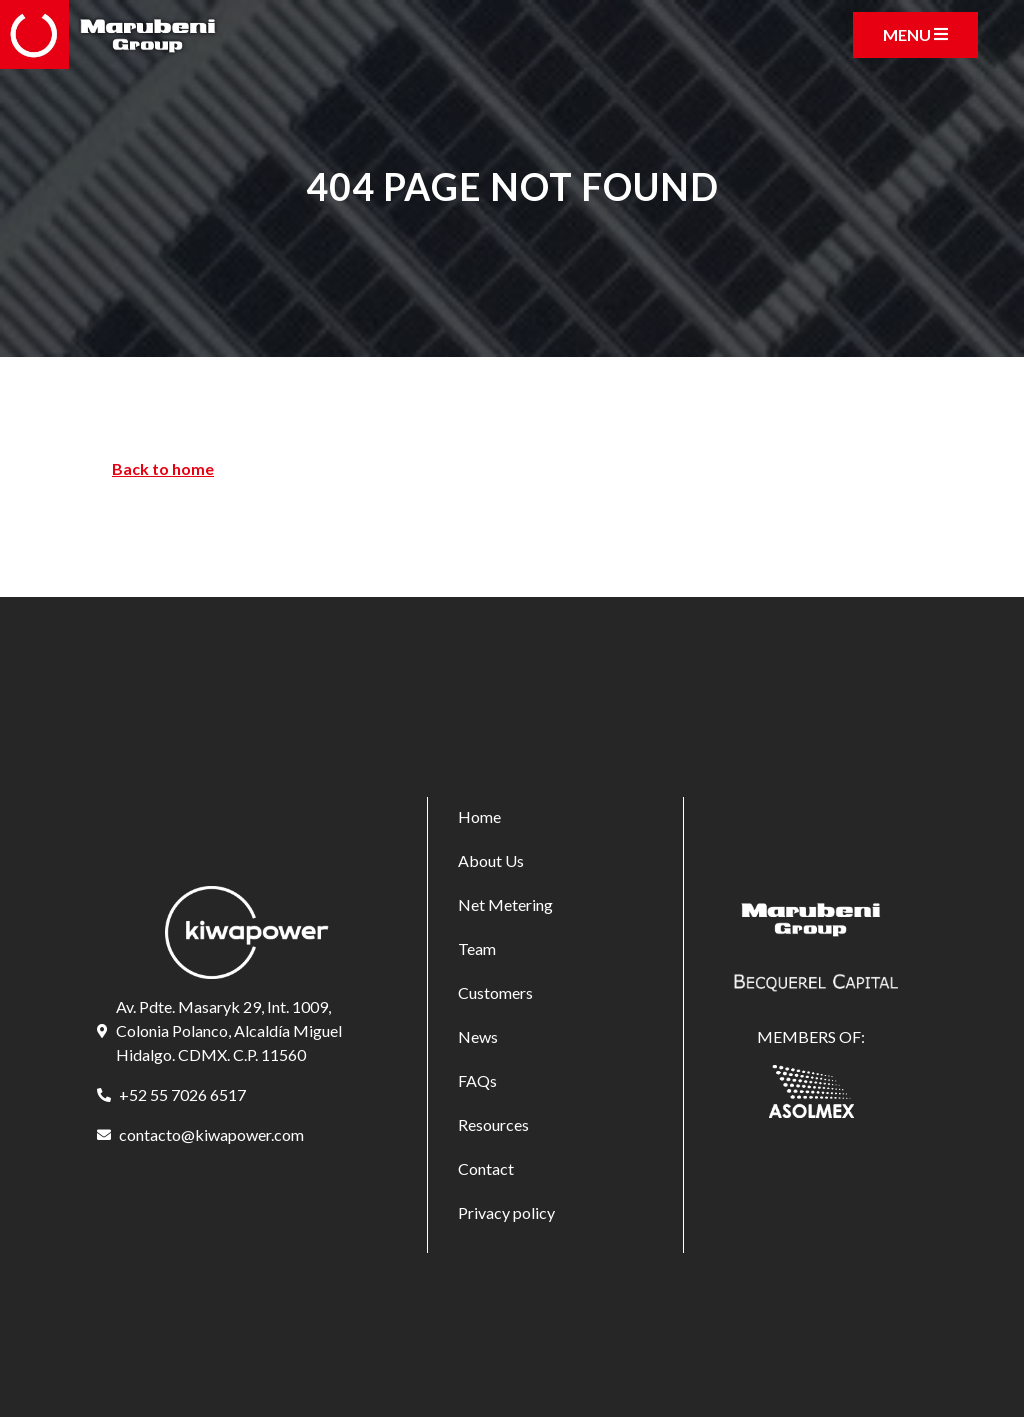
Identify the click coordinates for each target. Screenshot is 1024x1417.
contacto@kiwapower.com (211, 1134)
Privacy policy (506, 1212)
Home (479, 816)
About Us (491, 860)
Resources (493, 1124)
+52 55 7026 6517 (182, 1094)
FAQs (477, 1080)
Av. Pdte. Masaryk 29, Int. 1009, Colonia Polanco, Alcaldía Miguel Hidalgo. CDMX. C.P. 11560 (229, 1030)
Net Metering (505, 904)
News (478, 1036)
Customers (495, 992)
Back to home (163, 468)
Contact (486, 1168)
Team (477, 948)
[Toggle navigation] (915, 35)
